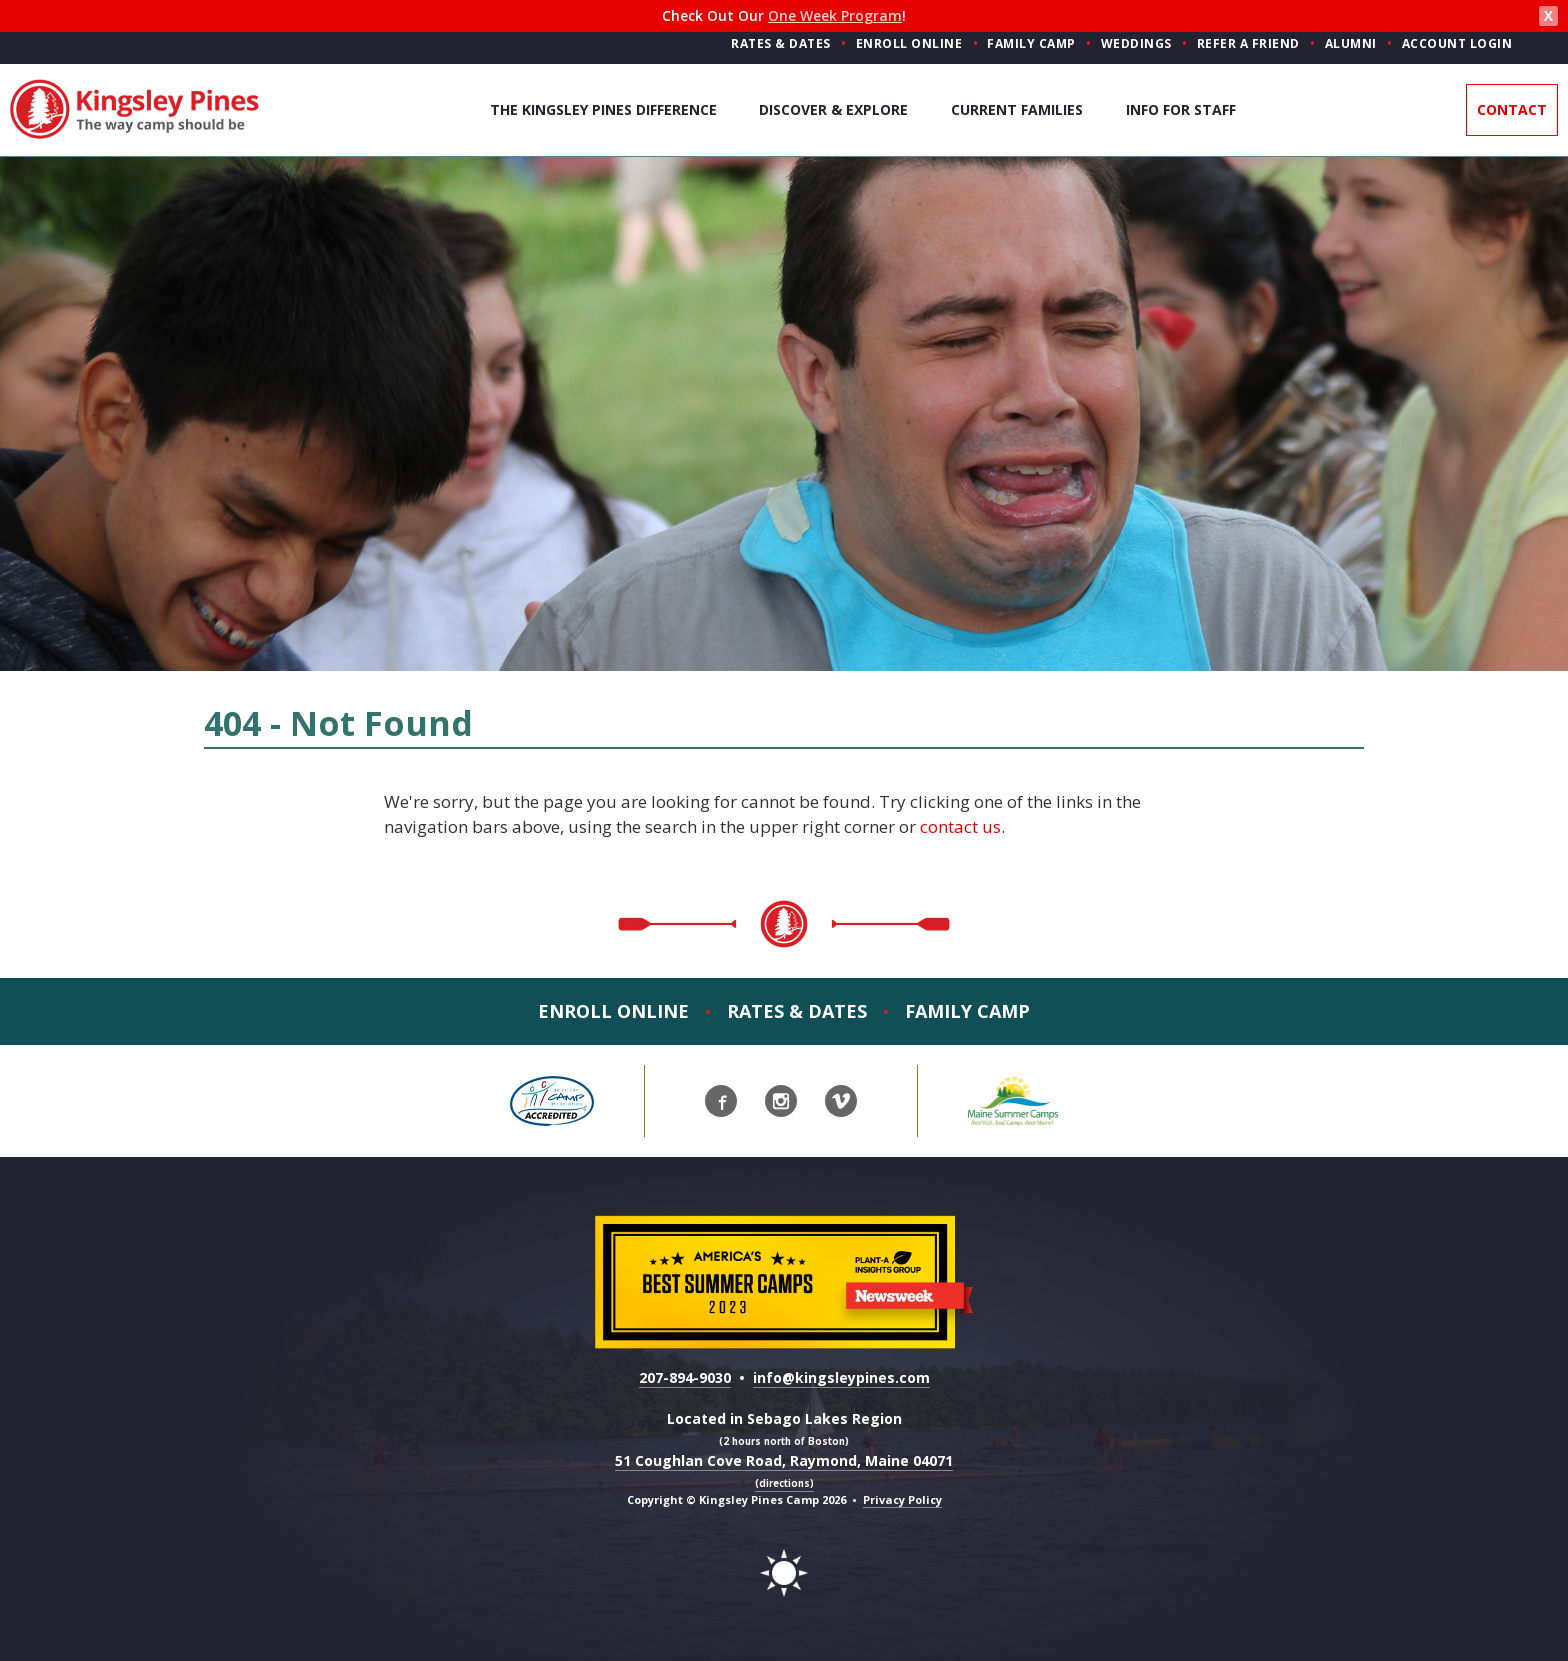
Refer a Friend (1248, 43)
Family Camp (1031, 43)
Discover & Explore (833, 109)
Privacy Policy (902, 1499)
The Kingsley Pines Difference (603, 109)
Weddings (1136, 43)
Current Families (1017, 109)
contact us (960, 826)
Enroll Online (909, 43)
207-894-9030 (685, 1377)
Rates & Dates (781, 43)
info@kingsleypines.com (841, 1377)
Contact (1512, 109)
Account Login (1457, 43)
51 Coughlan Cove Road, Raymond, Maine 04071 (784, 1470)
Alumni (1351, 43)
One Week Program (835, 15)
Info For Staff (1181, 109)
